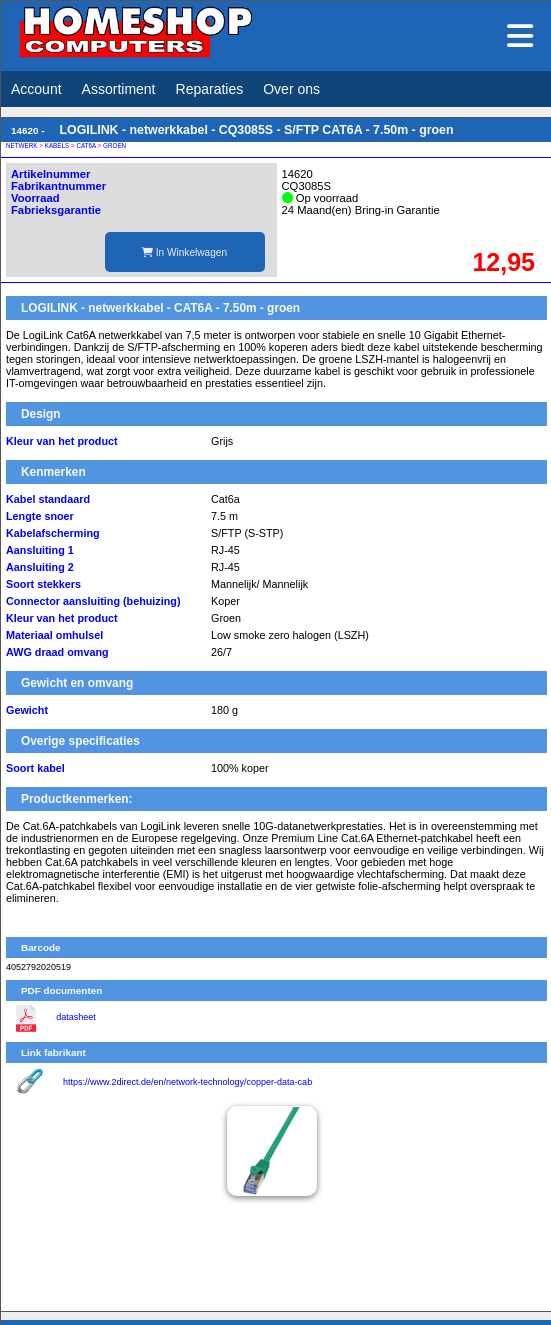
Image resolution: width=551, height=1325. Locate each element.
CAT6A (85, 145)
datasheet (76, 1017)
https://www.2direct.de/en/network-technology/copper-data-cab (187, 1082)
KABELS (57, 145)
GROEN (114, 145)
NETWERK (22, 145)
